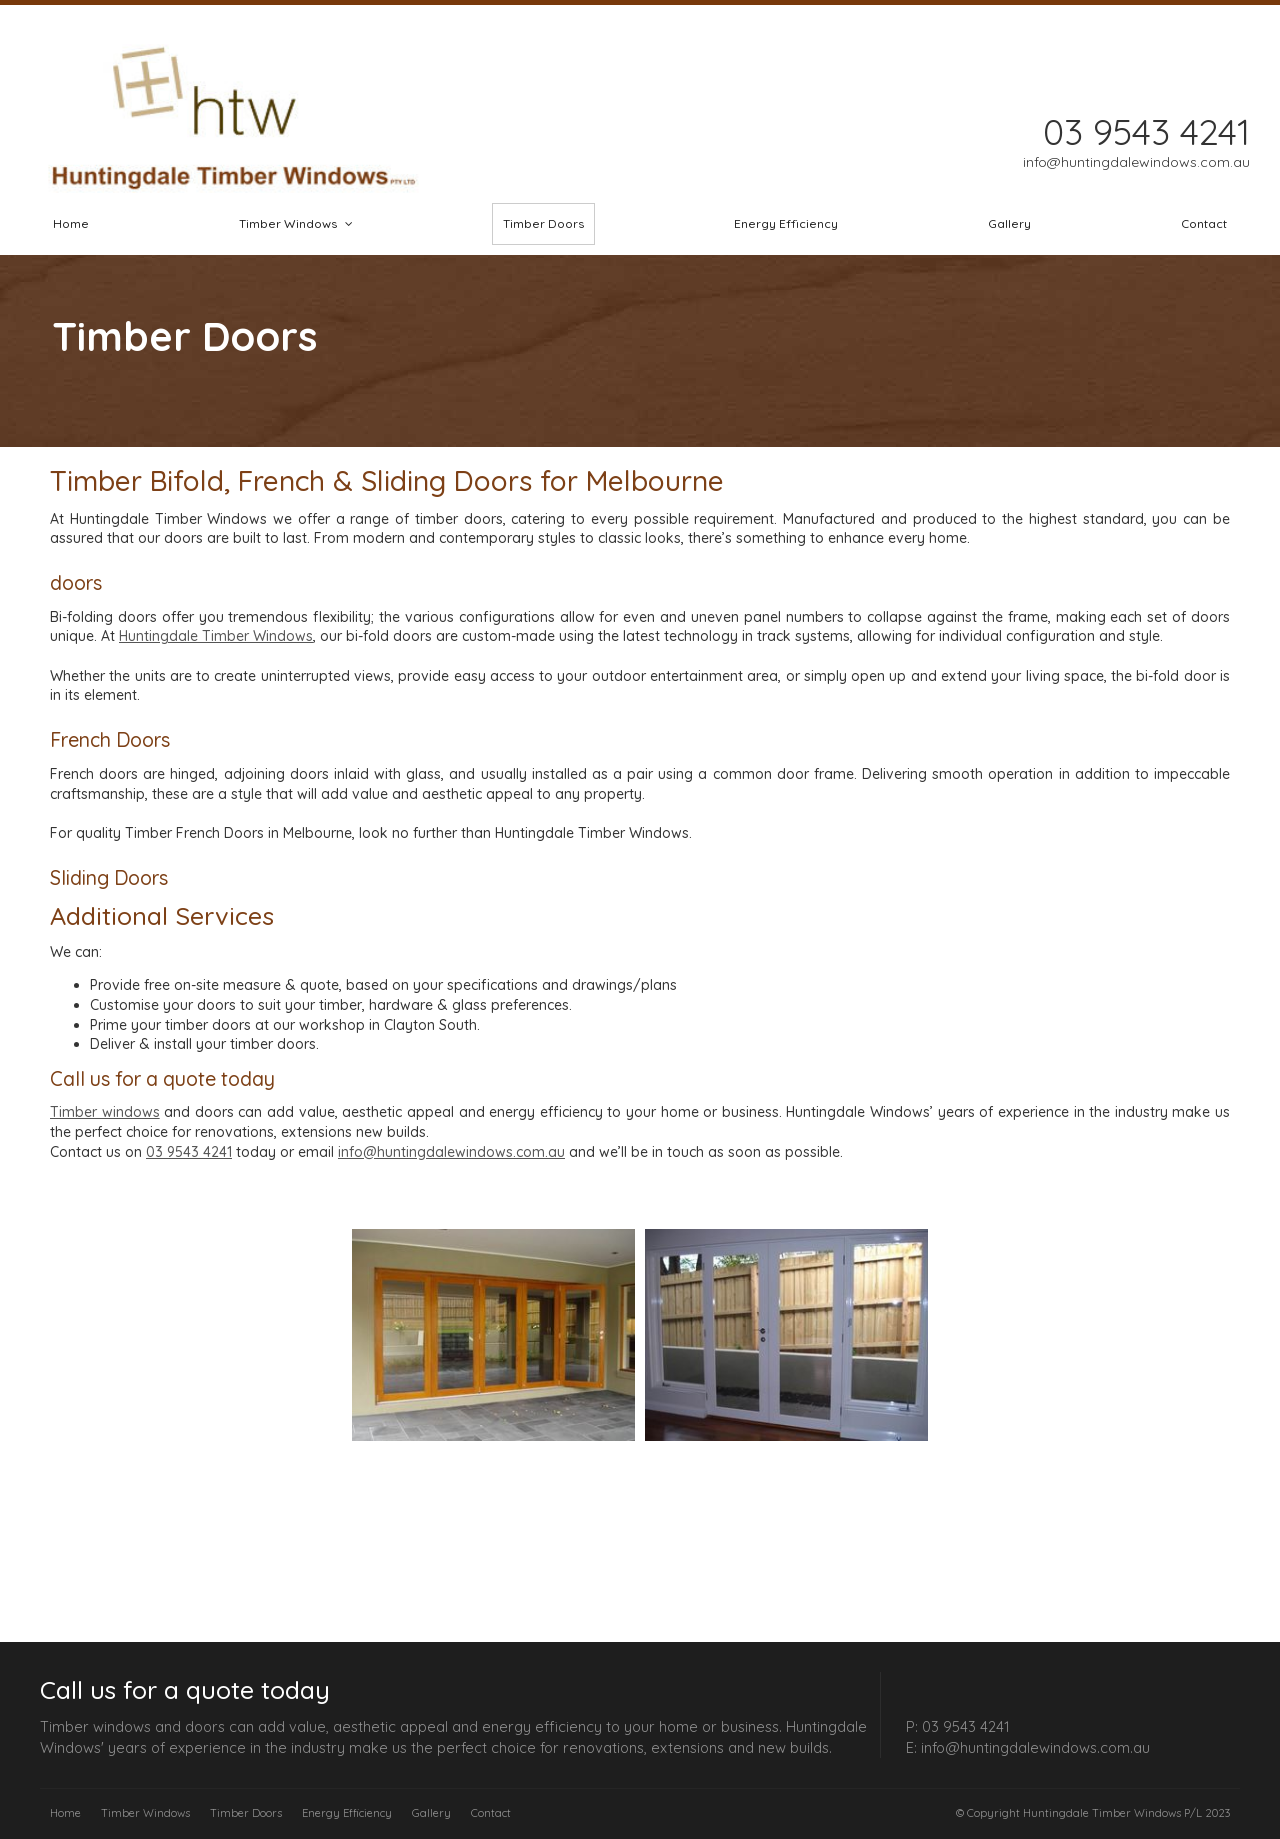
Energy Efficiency (347, 1813)
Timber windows (105, 1112)
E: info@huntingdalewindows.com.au (1028, 1746)
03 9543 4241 (189, 1152)
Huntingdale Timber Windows (216, 636)
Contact (491, 1813)
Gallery (431, 1813)
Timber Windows (145, 1813)
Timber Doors (246, 1813)
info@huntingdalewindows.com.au (451, 1152)
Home (65, 1813)
